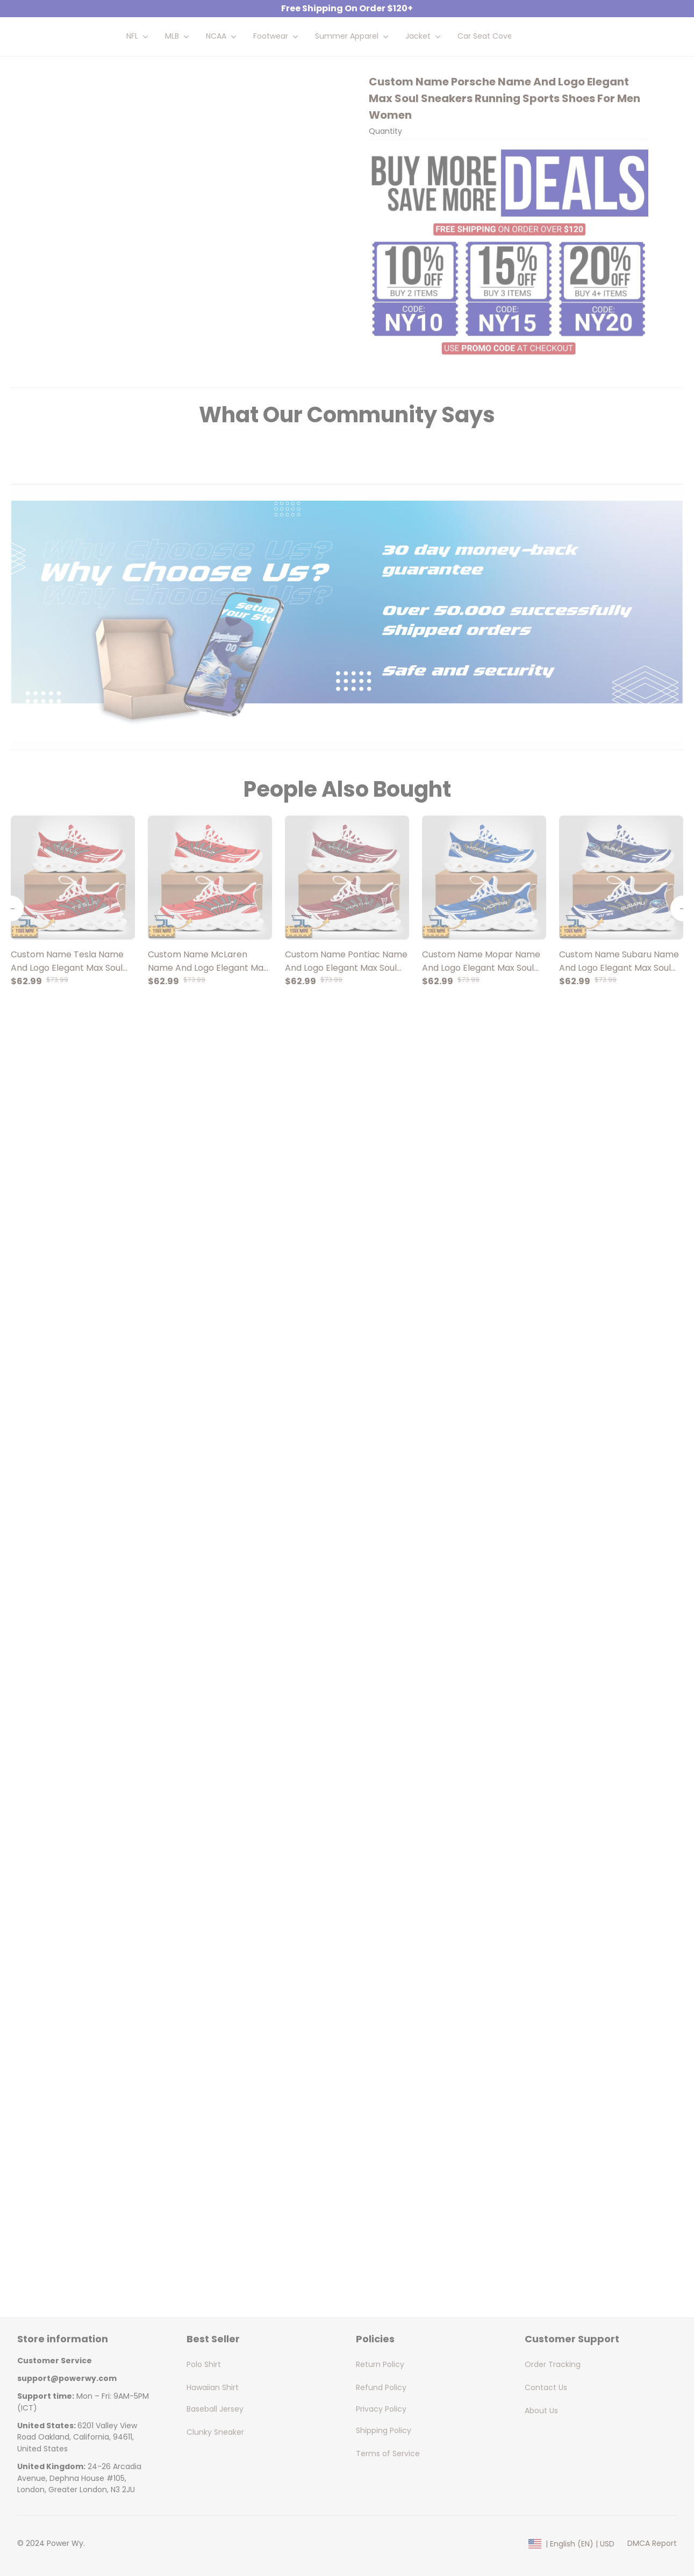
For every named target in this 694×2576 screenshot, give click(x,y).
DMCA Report (652, 2543)
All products (103, 99)
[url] (67, 2379)
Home (57, 99)
